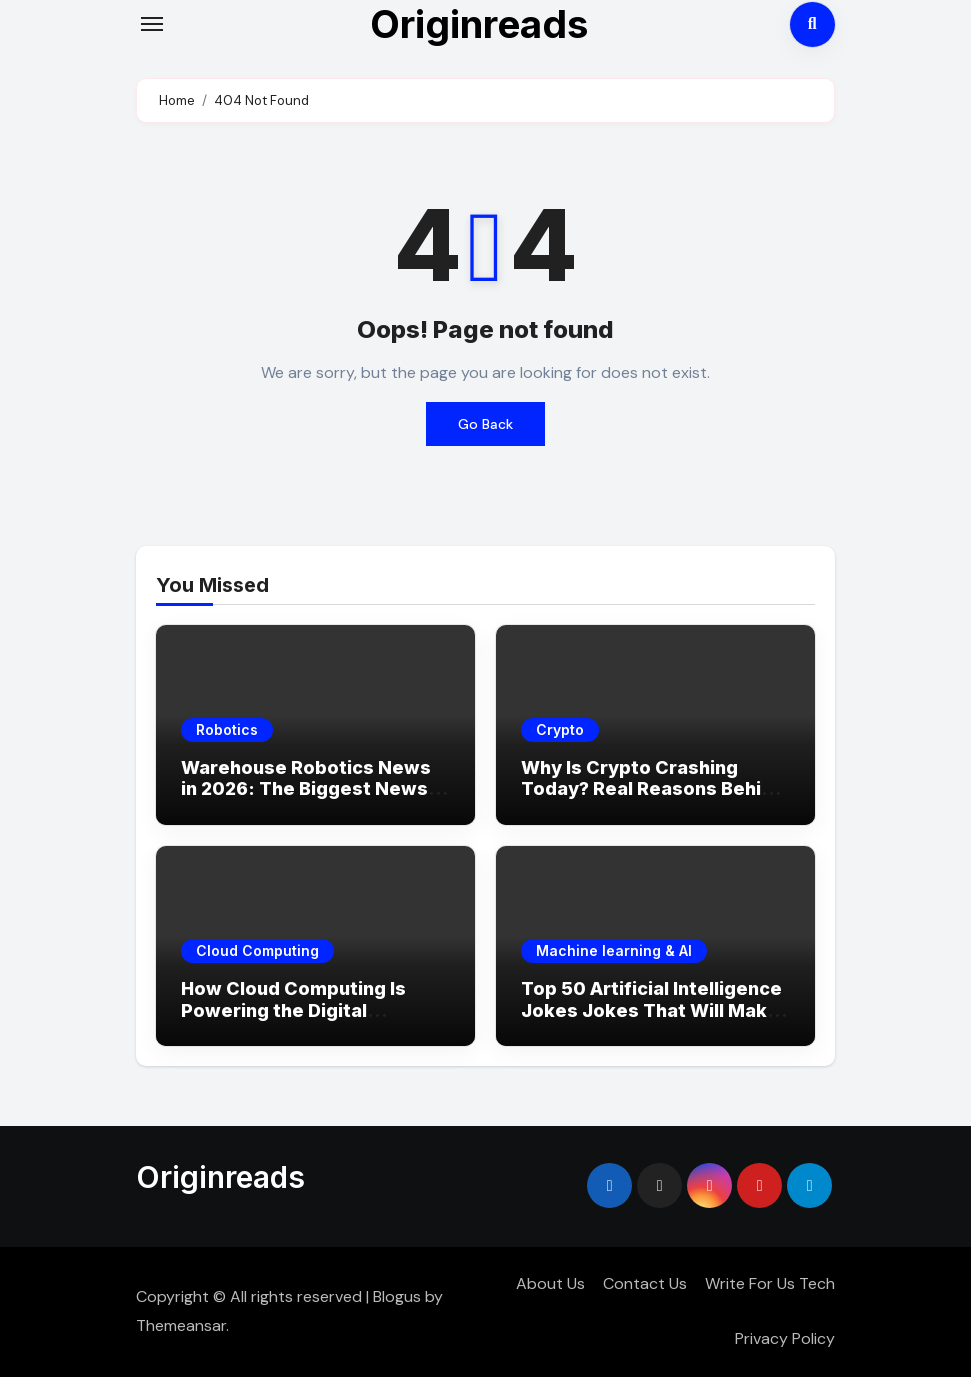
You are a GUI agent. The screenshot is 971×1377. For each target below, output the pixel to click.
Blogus (397, 1296)
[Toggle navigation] (152, 24)
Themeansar (181, 1325)
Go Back (485, 424)
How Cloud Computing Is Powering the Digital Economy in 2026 (293, 1010)
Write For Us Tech (770, 1283)
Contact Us (645, 1283)
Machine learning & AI (614, 950)
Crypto (560, 729)
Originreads (220, 1177)
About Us (550, 1283)
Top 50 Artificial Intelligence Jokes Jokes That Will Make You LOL (651, 1010)
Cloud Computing (257, 950)
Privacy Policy (785, 1338)
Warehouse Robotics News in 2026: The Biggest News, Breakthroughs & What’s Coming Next (307, 800)
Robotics (227, 729)
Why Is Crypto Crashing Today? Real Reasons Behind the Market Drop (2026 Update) (652, 800)
